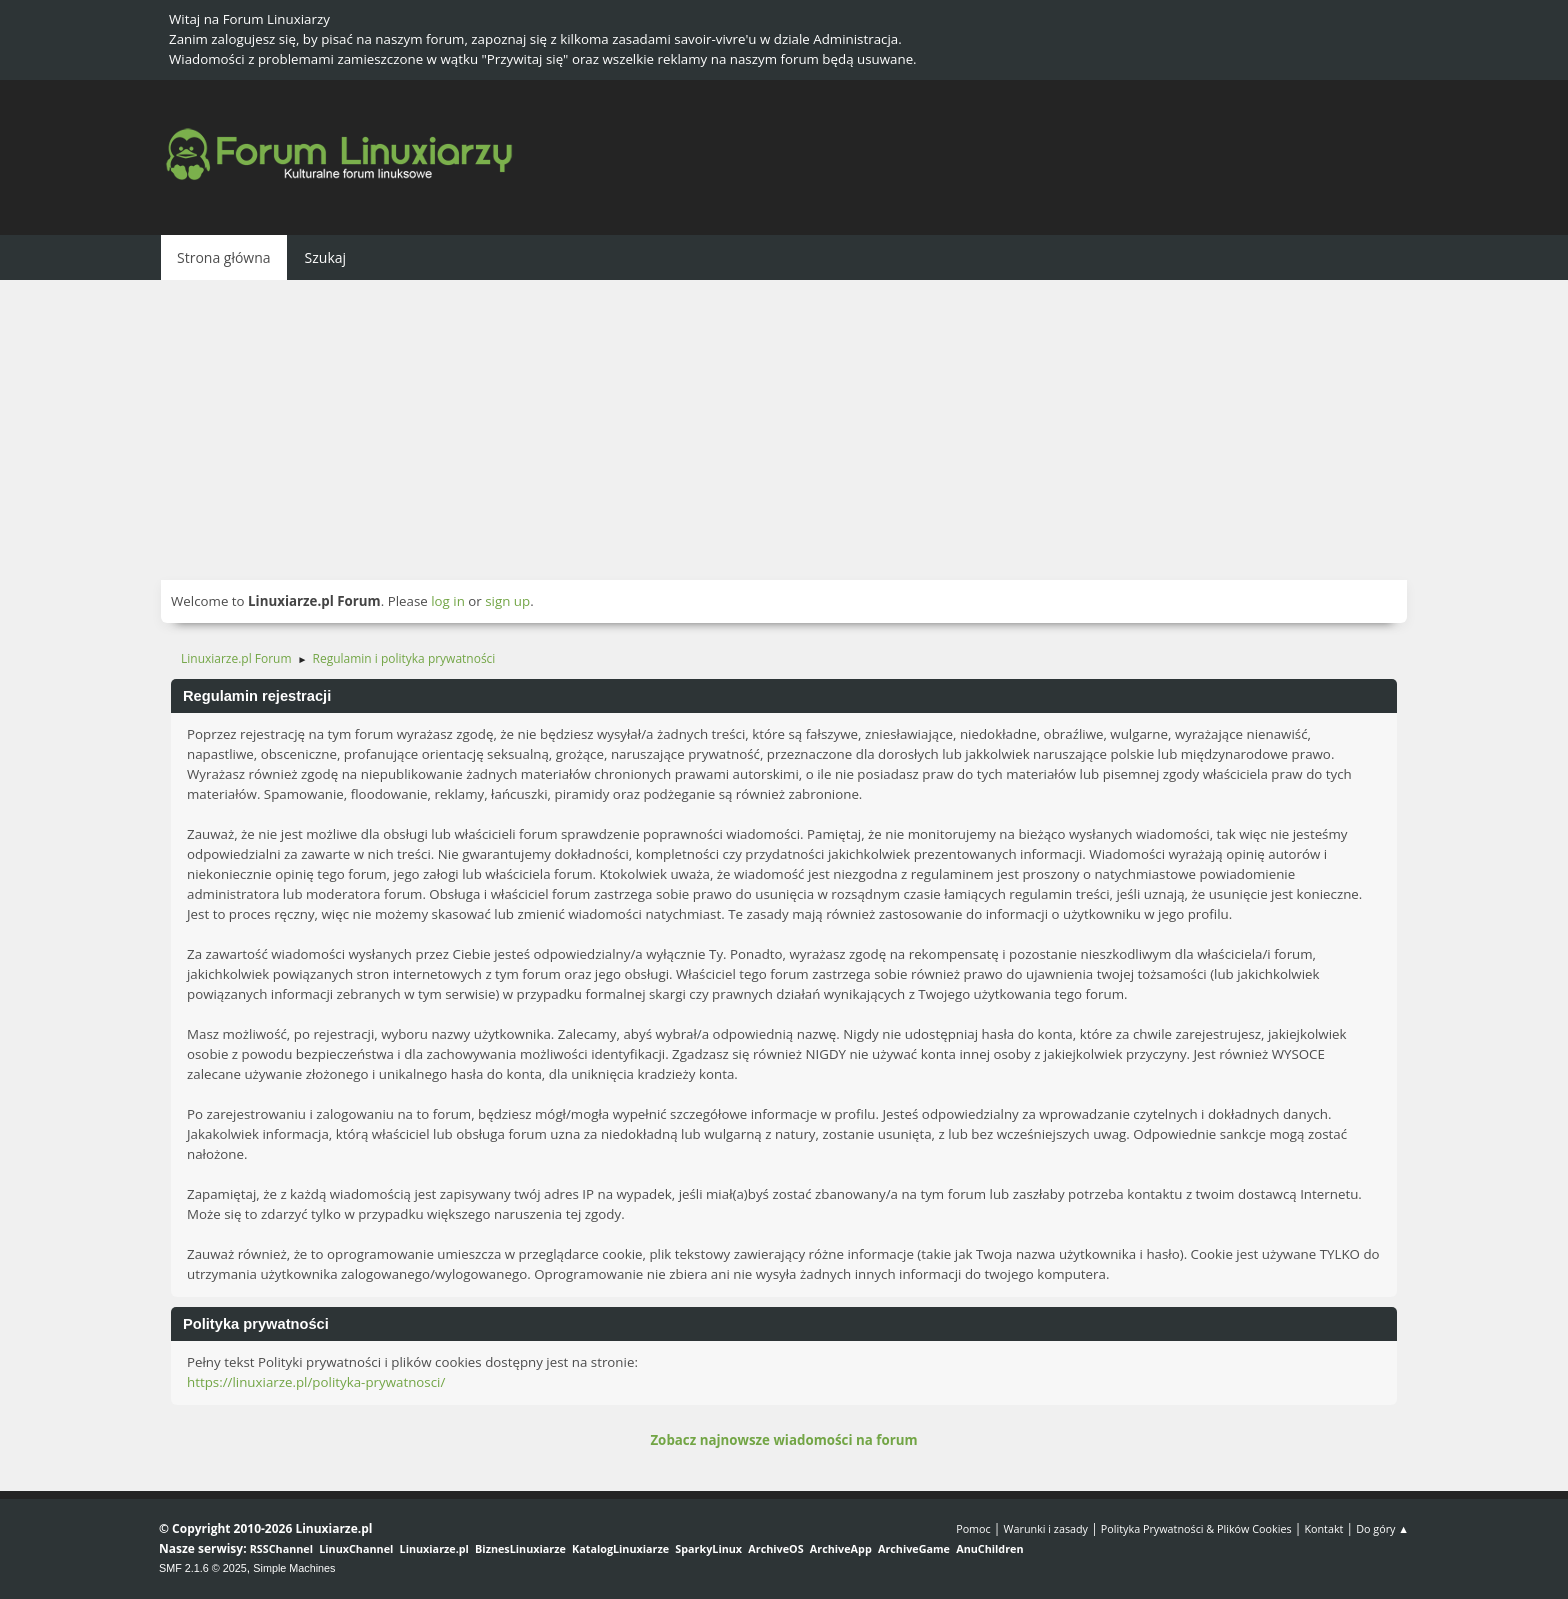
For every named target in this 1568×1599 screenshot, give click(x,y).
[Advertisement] (784, 430)
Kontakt (1323, 1528)
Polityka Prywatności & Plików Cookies (1196, 1528)
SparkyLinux (708, 1548)
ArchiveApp (841, 1548)
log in (448, 601)
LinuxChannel (356, 1548)
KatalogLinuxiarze (620, 1548)
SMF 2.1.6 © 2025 (203, 1568)
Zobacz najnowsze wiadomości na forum (783, 1440)
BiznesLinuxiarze (520, 1548)
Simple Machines (294, 1568)
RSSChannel (281, 1548)
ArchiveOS (775, 1548)
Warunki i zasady (1046, 1528)
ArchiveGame (914, 1548)
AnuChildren (989, 1548)
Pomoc (973, 1528)
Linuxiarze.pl (434, 1548)
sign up (507, 601)
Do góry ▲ (1382, 1528)
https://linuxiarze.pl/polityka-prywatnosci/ (316, 1382)
